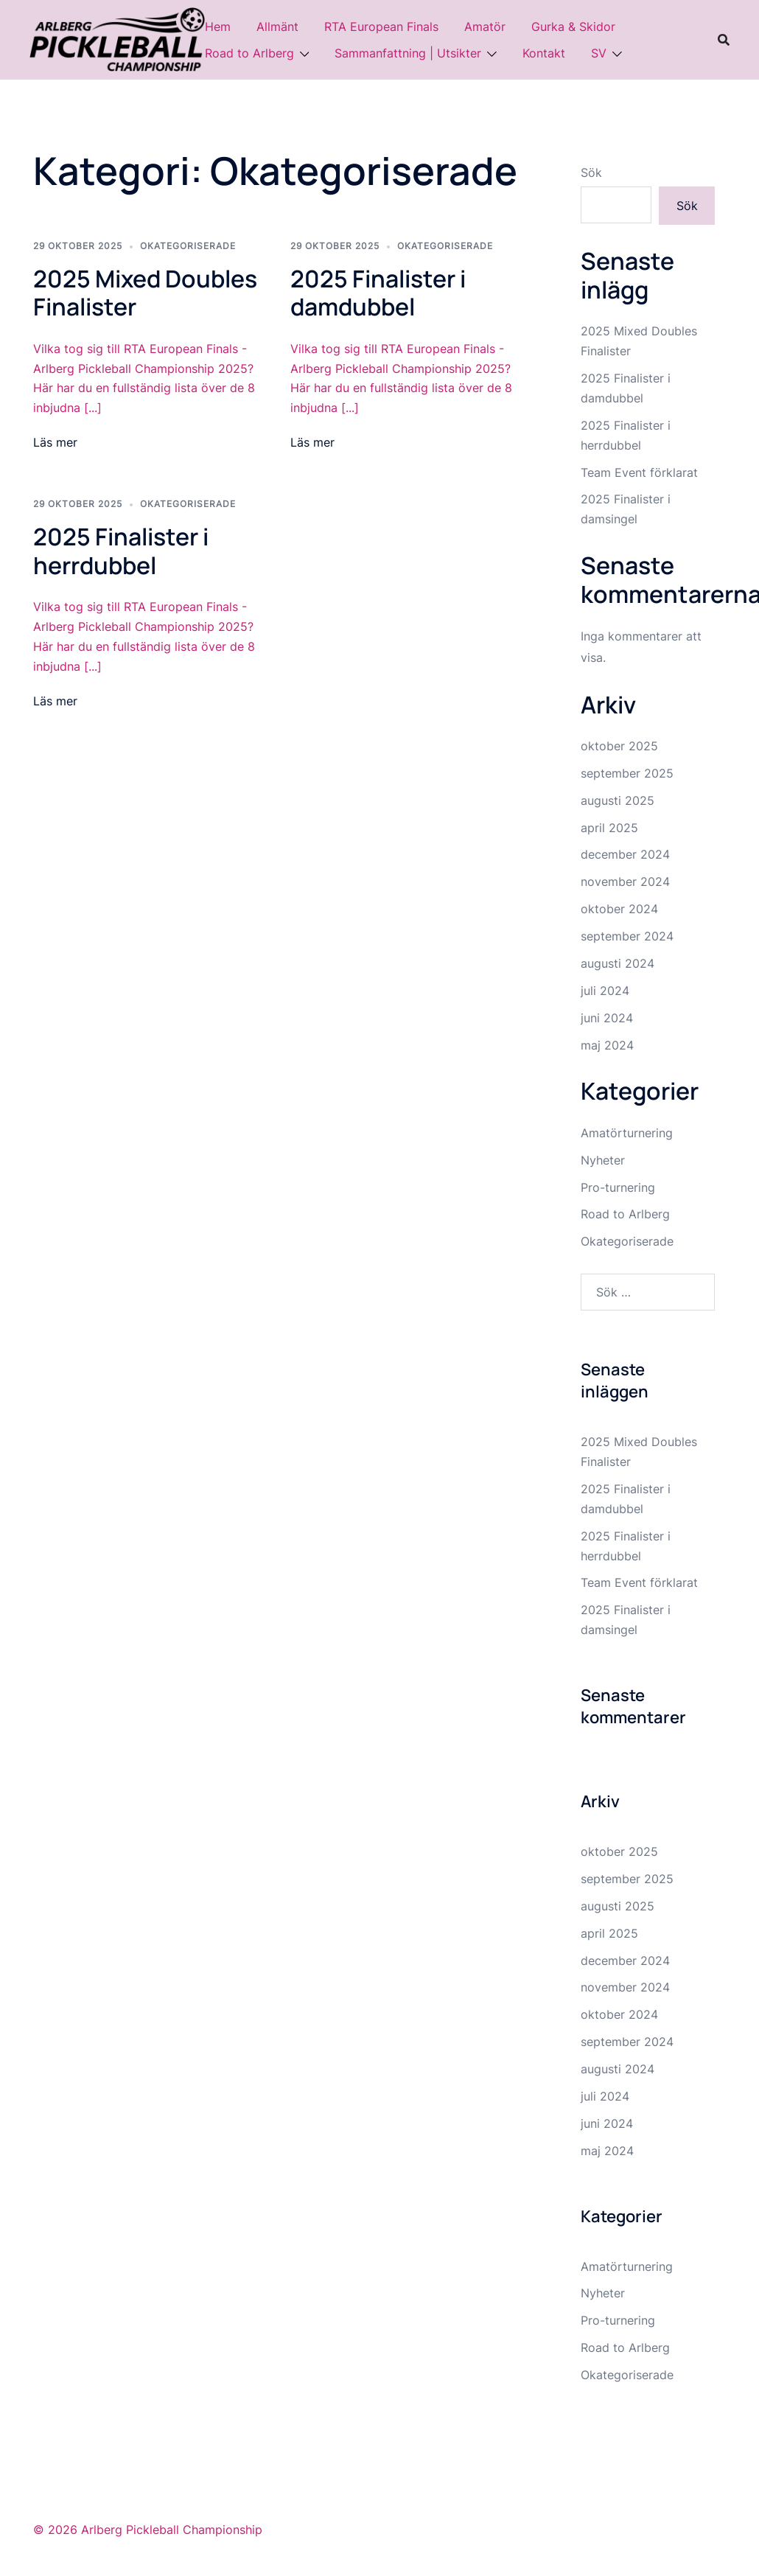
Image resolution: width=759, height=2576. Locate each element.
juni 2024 (607, 1017)
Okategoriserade (188, 245)
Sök (591, 172)
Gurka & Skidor (573, 26)
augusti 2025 (617, 800)
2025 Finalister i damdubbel (378, 292)
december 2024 (625, 854)
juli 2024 (605, 990)
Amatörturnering (627, 1132)
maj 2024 (607, 1045)
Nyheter (603, 1160)
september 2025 (627, 773)
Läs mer (55, 442)
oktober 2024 (619, 908)
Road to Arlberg (249, 53)
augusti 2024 (617, 963)
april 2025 (609, 827)
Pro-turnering (618, 1187)
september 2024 (627, 936)
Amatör (485, 26)
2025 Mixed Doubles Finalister (145, 292)
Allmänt (277, 26)
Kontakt (543, 53)
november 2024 (625, 881)
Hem (218, 26)
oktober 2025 (619, 746)
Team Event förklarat (639, 472)
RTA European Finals (381, 26)
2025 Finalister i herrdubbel (121, 550)
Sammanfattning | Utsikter (408, 53)
